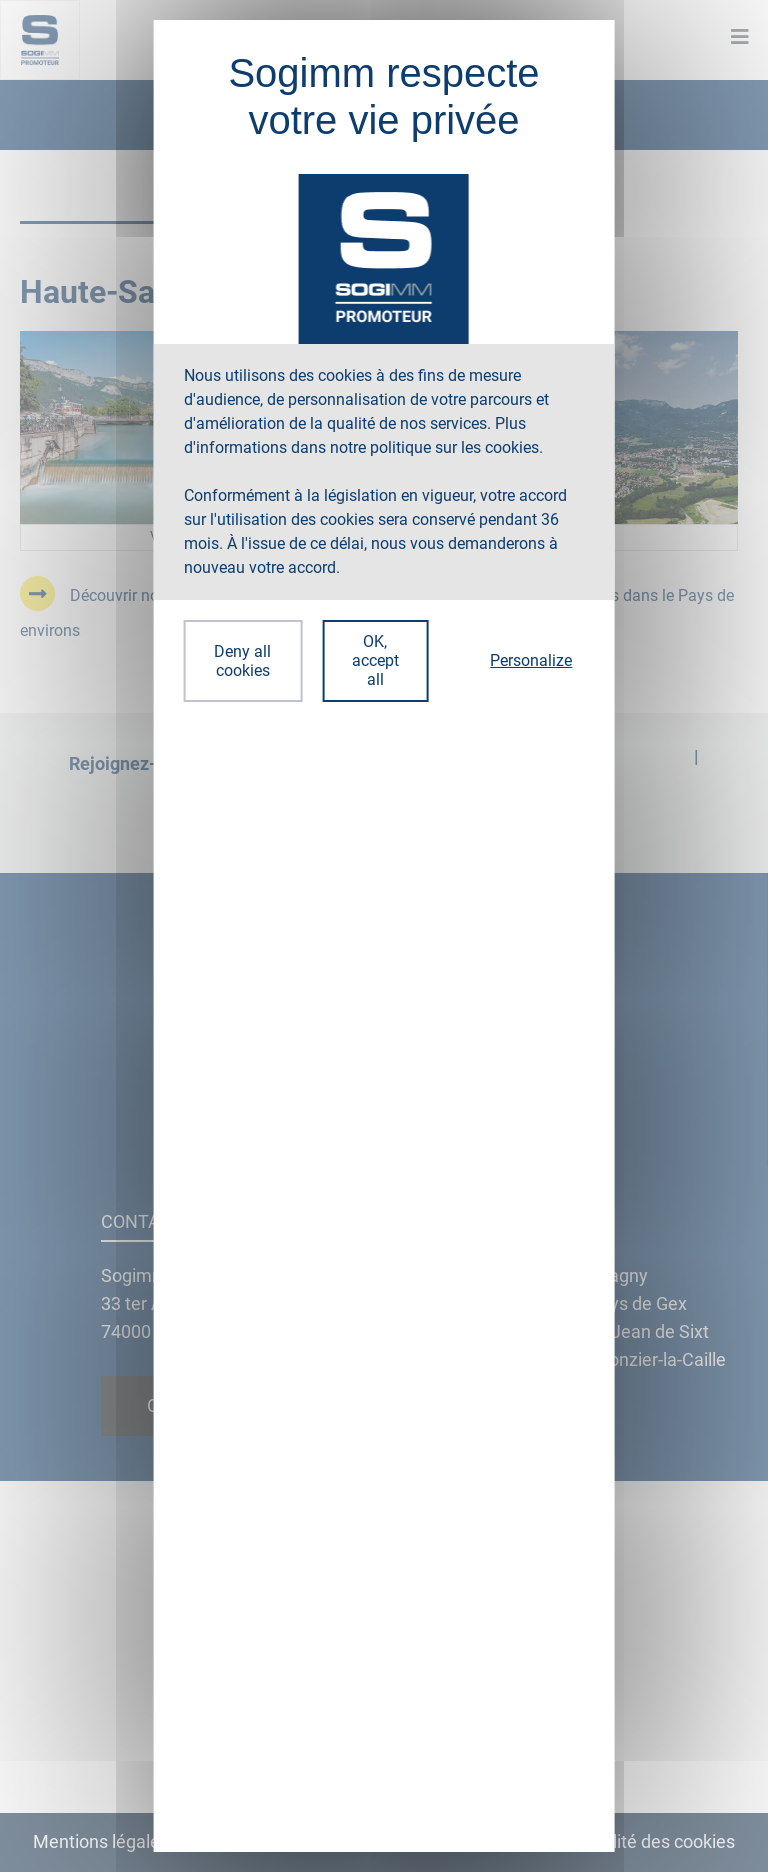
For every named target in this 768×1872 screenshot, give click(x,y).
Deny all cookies (242, 661)
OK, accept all (375, 660)
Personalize (531, 660)
